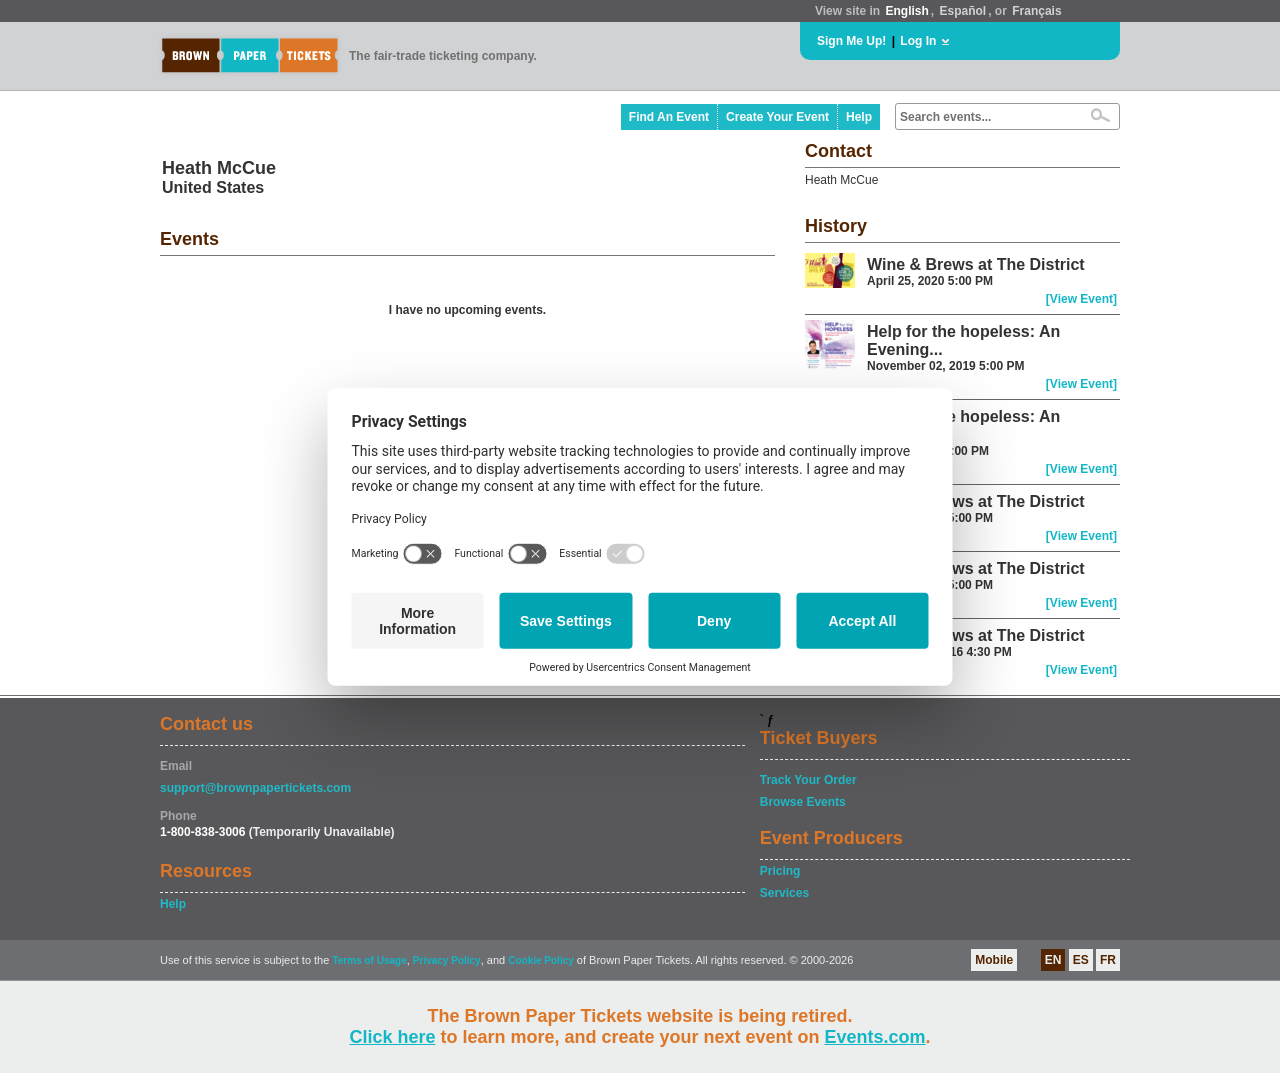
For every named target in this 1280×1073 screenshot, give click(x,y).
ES (1081, 960)
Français (1036, 11)
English (906, 11)
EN (1053, 960)
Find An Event (669, 117)
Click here (392, 1037)
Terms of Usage (369, 960)
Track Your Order (808, 780)
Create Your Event (777, 117)
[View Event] (1081, 299)
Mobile (994, 960)
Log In (918, 41)
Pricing (780, 871)
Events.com (875, 1037)
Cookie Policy (541, 960)
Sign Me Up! (851, 41)
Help (859, 117)
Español (963, 11)
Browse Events (803, 802)
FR (1108, 960)
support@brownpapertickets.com (255, 788)
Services (784, 893)
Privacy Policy (447, 960)
